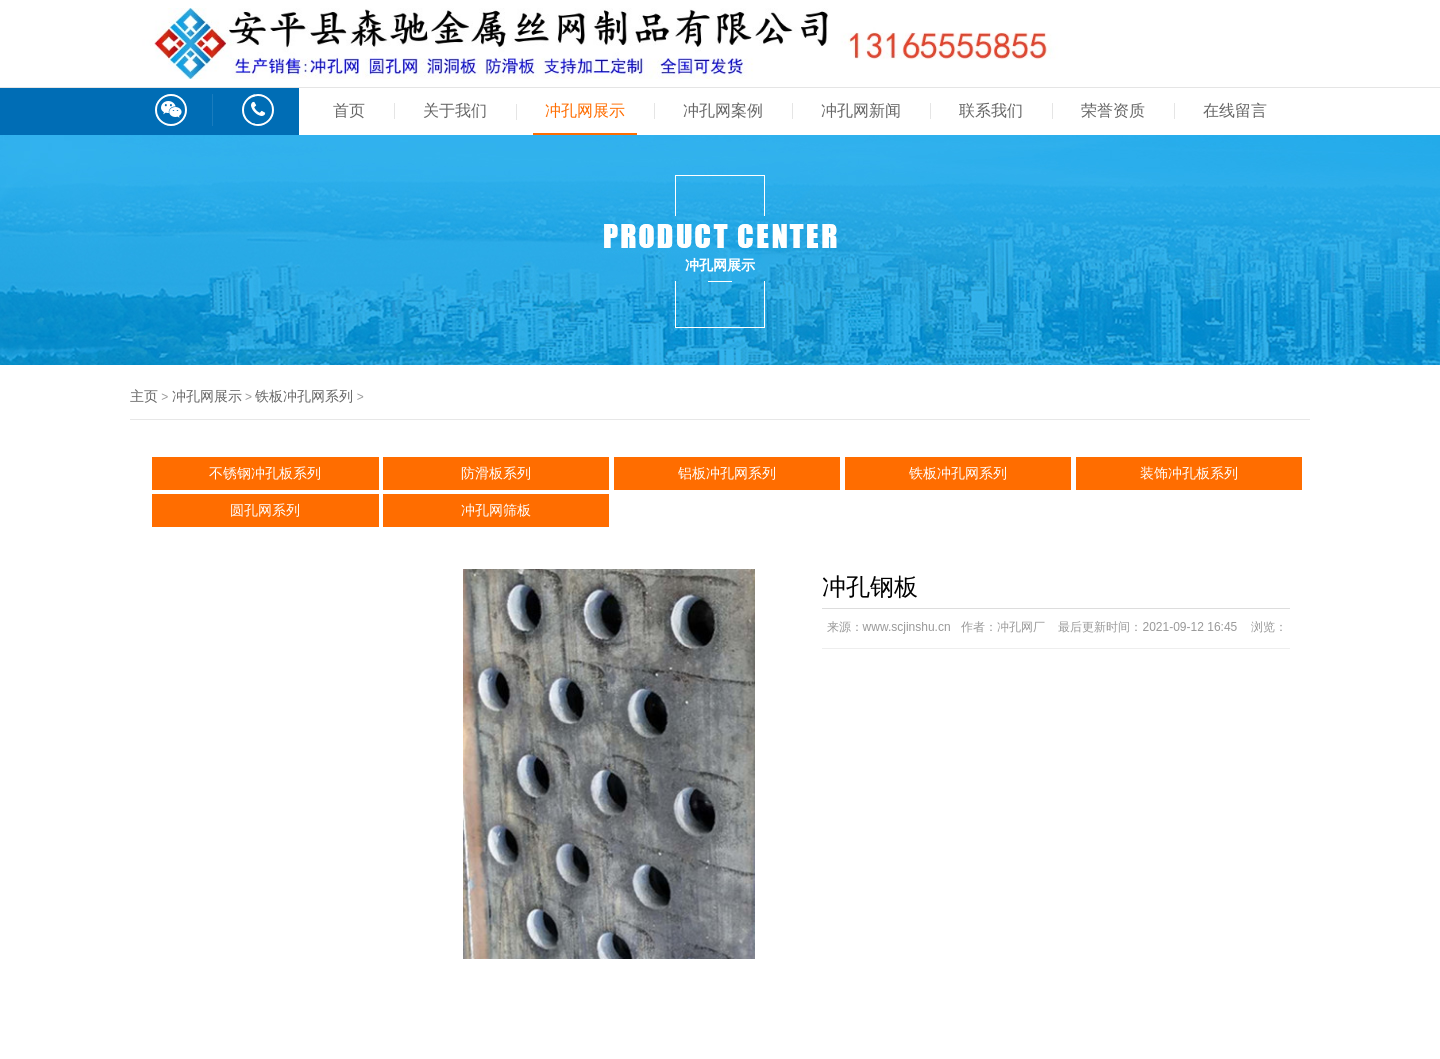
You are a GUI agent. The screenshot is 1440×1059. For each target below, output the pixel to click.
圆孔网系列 (265, 510)
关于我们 (455, 110)
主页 (144, 396)
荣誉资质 (1113, 110)
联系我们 (991, 110)
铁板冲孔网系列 (304, 396)
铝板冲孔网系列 (727, 473)
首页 (349, 110)
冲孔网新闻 (861, 110)
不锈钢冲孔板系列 (265, 473)
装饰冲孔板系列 (1189, 473)
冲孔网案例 (723, 110)
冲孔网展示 (585, 110)
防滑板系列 (496, 473)
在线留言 (1235, 110)
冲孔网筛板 (496, 510)
